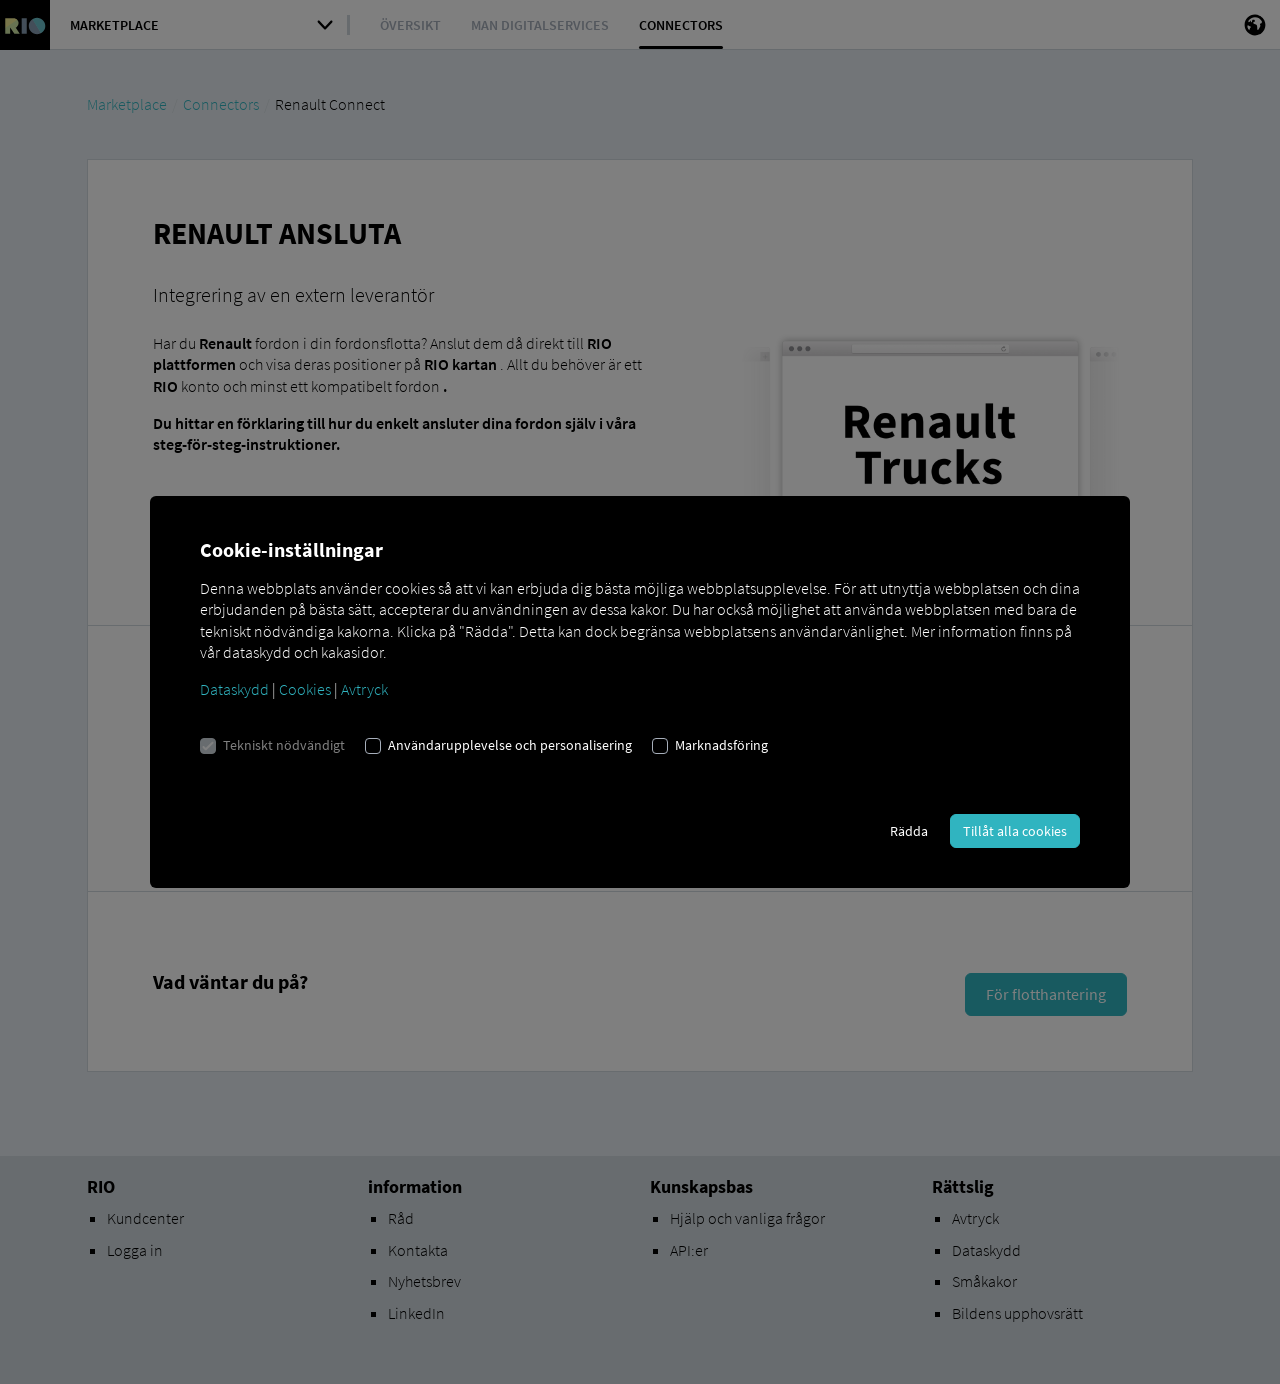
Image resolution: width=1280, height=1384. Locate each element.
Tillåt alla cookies (1015, 831)
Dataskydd (234, 689)
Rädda (909, 831)
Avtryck (364, 689)
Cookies (305, 689)
